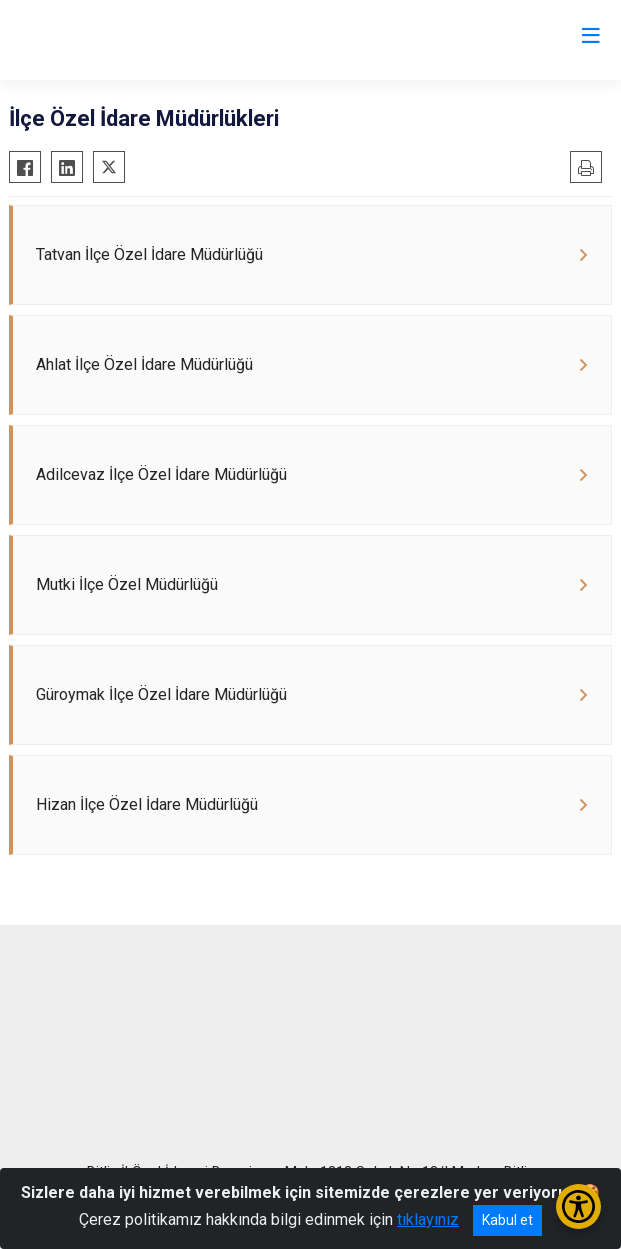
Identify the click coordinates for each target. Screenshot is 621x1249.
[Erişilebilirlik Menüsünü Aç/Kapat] (578, 1206)
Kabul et (507, 1220)
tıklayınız (428, 1219)
